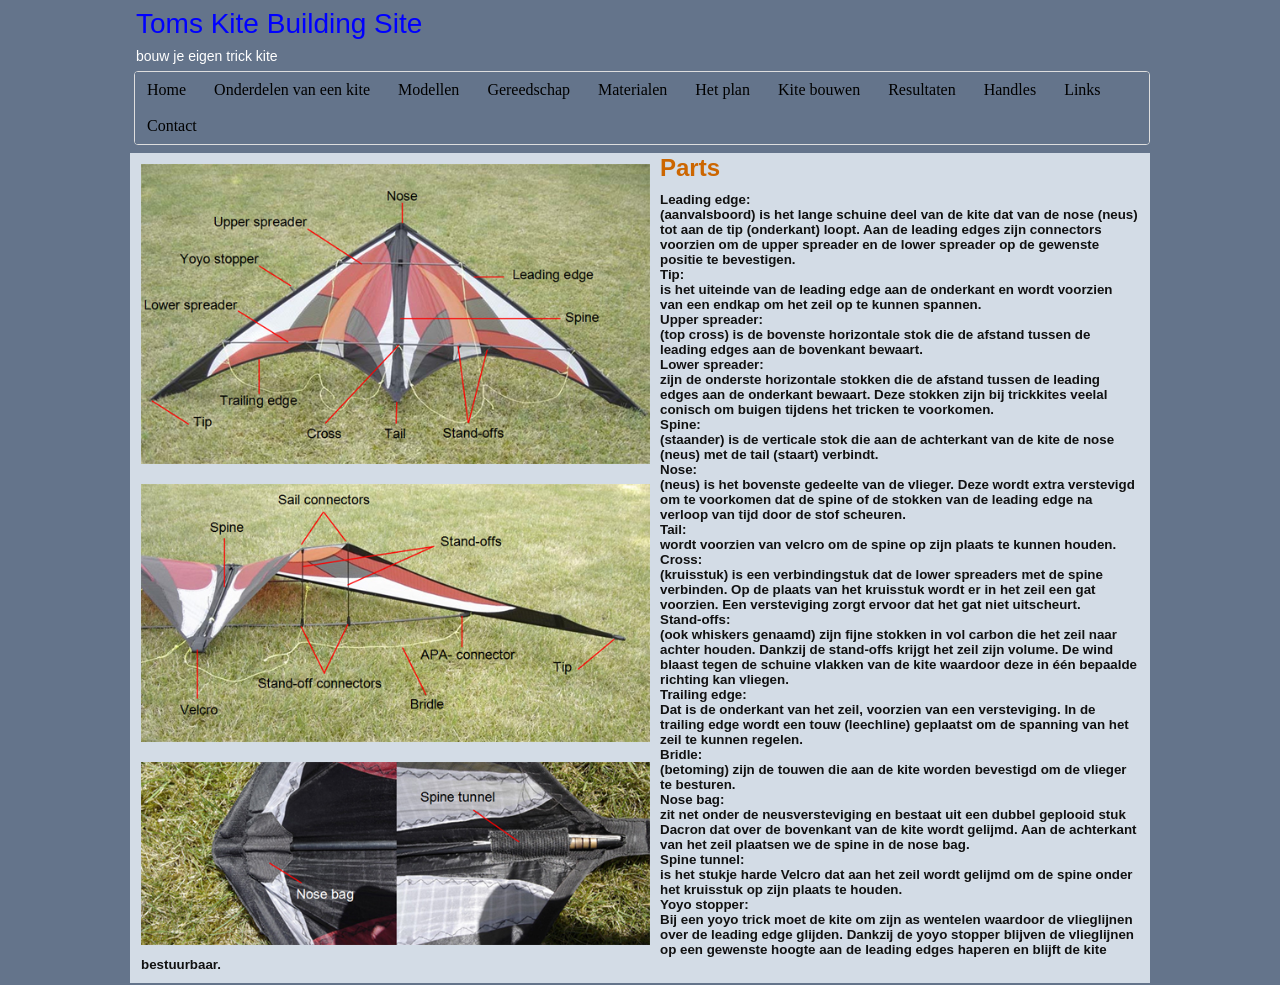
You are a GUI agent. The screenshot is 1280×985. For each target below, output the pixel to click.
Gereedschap (528, 89)
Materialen (632, 89)
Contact (172, 125)
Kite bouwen (819, 89)
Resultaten (922, 89)
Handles (1010, 89)
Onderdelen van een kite (292, 89)
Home (166, 89)
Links (1082, 89)
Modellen (428, 89)
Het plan (722, 89)
